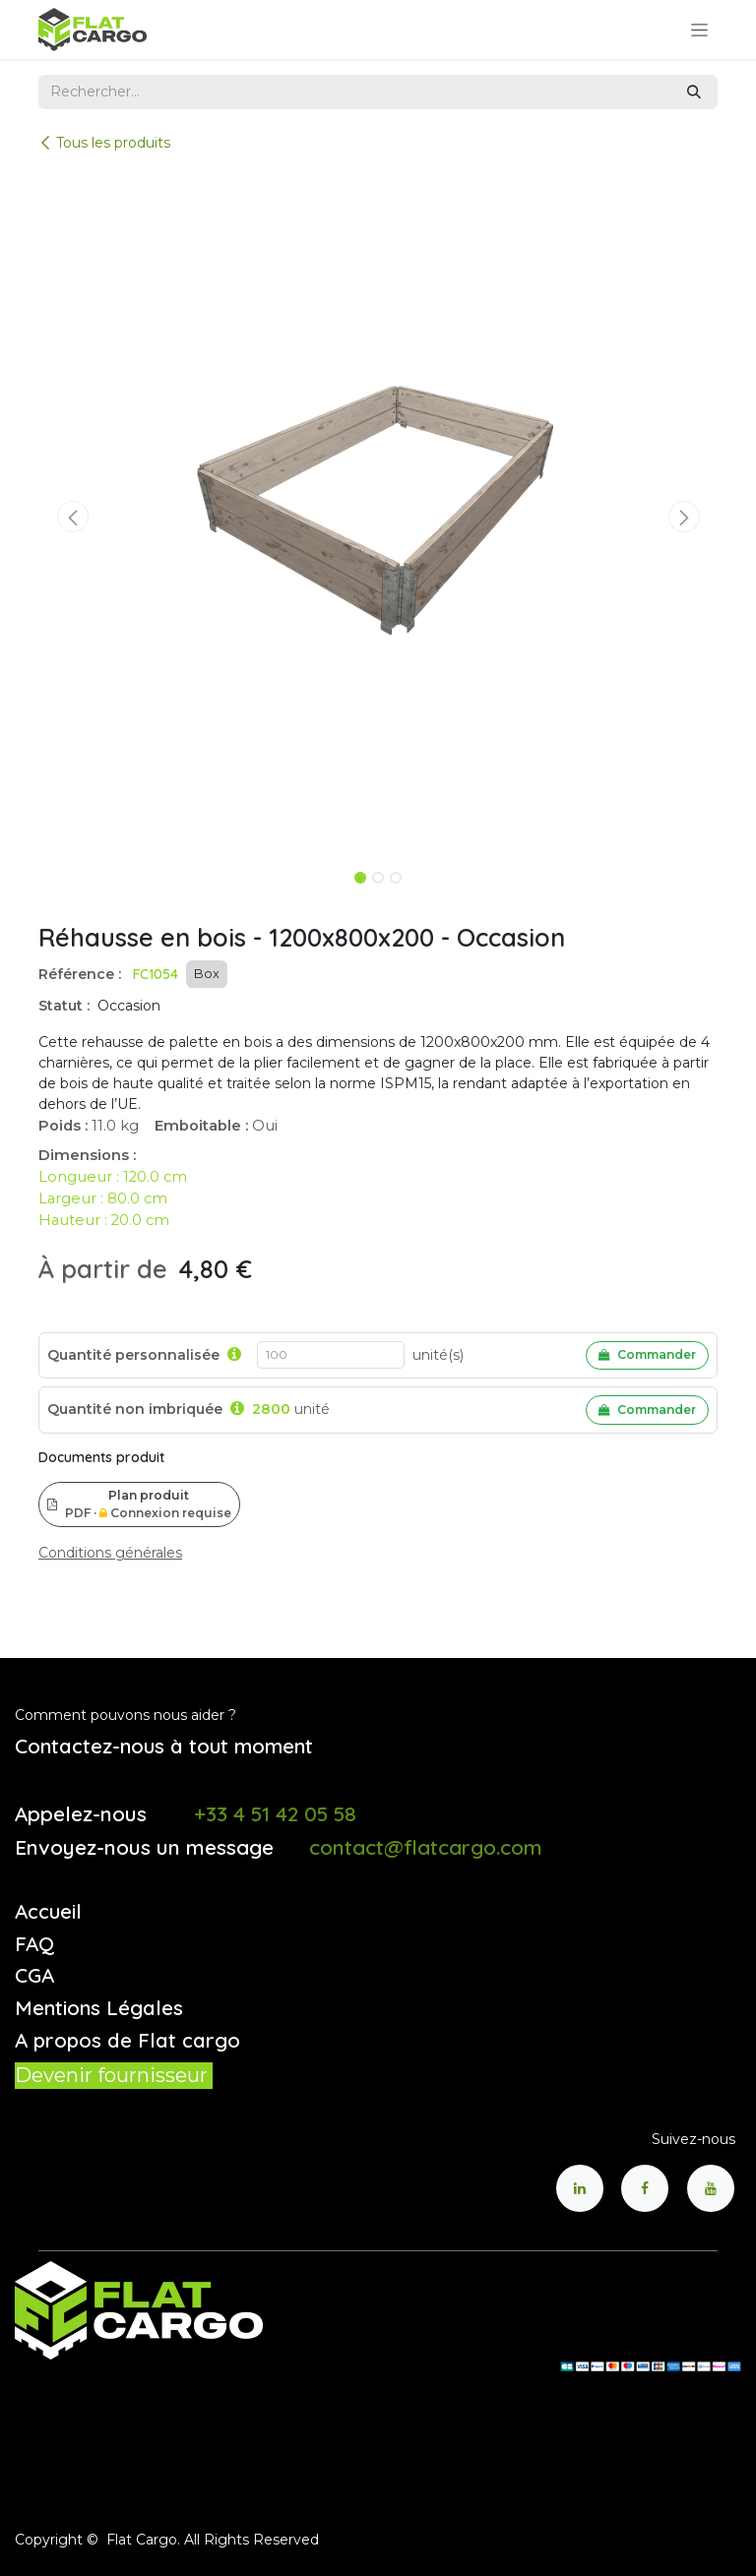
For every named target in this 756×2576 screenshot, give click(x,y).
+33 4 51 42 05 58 (275, 1813)
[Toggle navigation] (699, 29)
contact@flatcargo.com (425, 1847)
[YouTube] (710, 2188)
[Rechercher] (694, 92)
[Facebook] (644, 2188)
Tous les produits (104, 143)
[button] (72, 516)
